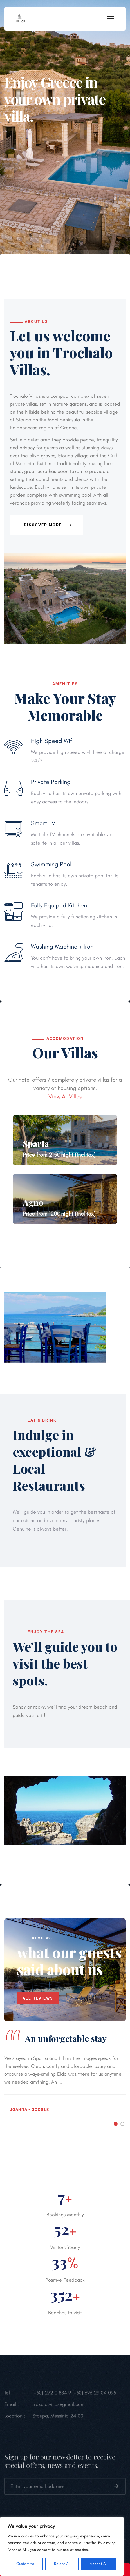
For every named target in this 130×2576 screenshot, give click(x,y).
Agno (33, 1202)
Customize (25, 2563)
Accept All (98, 2563)
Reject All (62, 2563)
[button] (116, 2124)
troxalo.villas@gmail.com (58, 2408)
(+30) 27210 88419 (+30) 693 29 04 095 (74, 2397)
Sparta (36, 1143)
